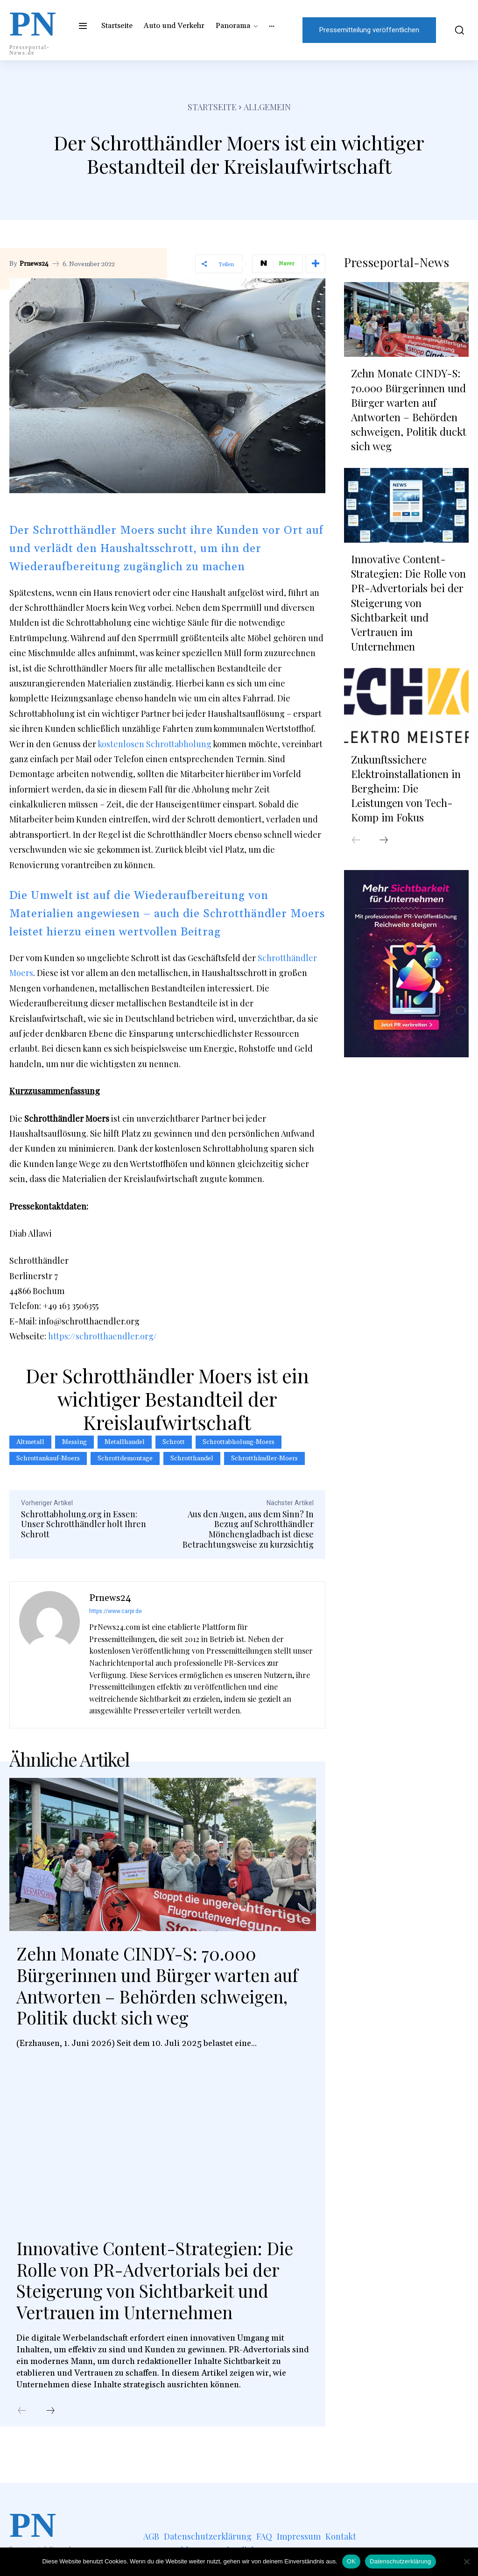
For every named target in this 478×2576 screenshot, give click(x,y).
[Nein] (466, 2561)
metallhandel (125, 1442)
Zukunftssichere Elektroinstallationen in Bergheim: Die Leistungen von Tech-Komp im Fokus (405, 785)
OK (351, 2561)
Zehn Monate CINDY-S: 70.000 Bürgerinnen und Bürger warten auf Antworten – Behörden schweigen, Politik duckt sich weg (159, 1985)
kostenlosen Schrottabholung (154, 744)
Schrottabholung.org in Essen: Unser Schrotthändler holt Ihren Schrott (83, 1524)
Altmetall (30, 1442)
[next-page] (50, 2411)
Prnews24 (34, 264)
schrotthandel (191, 1458)
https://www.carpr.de (115, 1611)
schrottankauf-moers (48, 1458)
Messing (74, 1442)
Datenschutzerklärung (400, 2561)
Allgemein (267, 107)
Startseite (212, 107)
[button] (457, 30)
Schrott (173, 1442)
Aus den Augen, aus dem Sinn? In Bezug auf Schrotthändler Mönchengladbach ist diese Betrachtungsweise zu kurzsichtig (248, 1529)
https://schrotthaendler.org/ (102, 1336)
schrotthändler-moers (264, 1458)
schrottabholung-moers (238, 1442)
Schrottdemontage (125, 1458)
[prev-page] (22, 2411)
